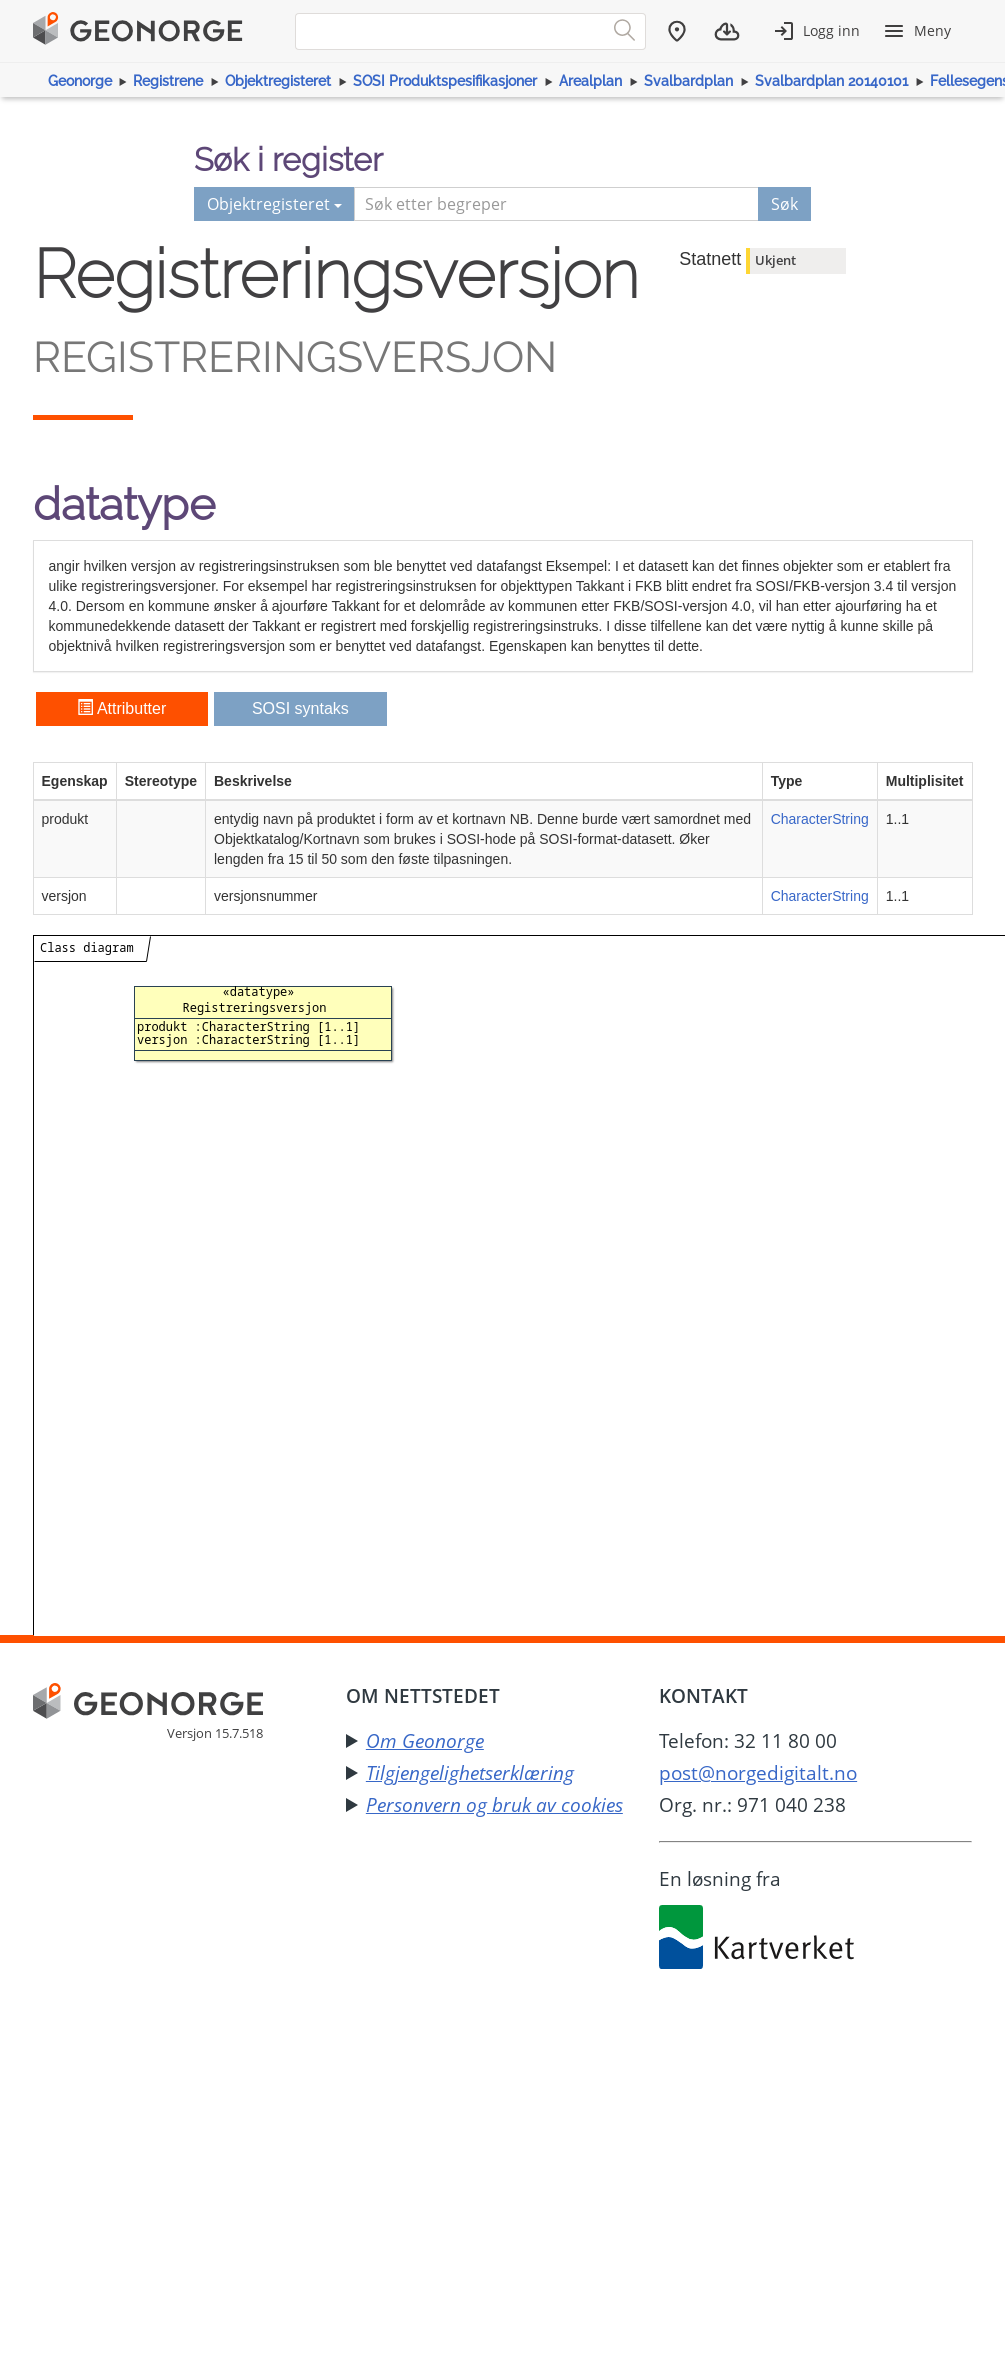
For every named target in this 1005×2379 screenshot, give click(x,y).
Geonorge (80, 81)
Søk (784, 204)
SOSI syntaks (300, 708)
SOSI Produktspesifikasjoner (445, 81)
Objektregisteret (278, 81)
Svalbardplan (688, 81)
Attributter (121, 708)
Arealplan (590, 81)
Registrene (168, 81)
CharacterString (820, 819)
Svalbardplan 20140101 (831, 81)
